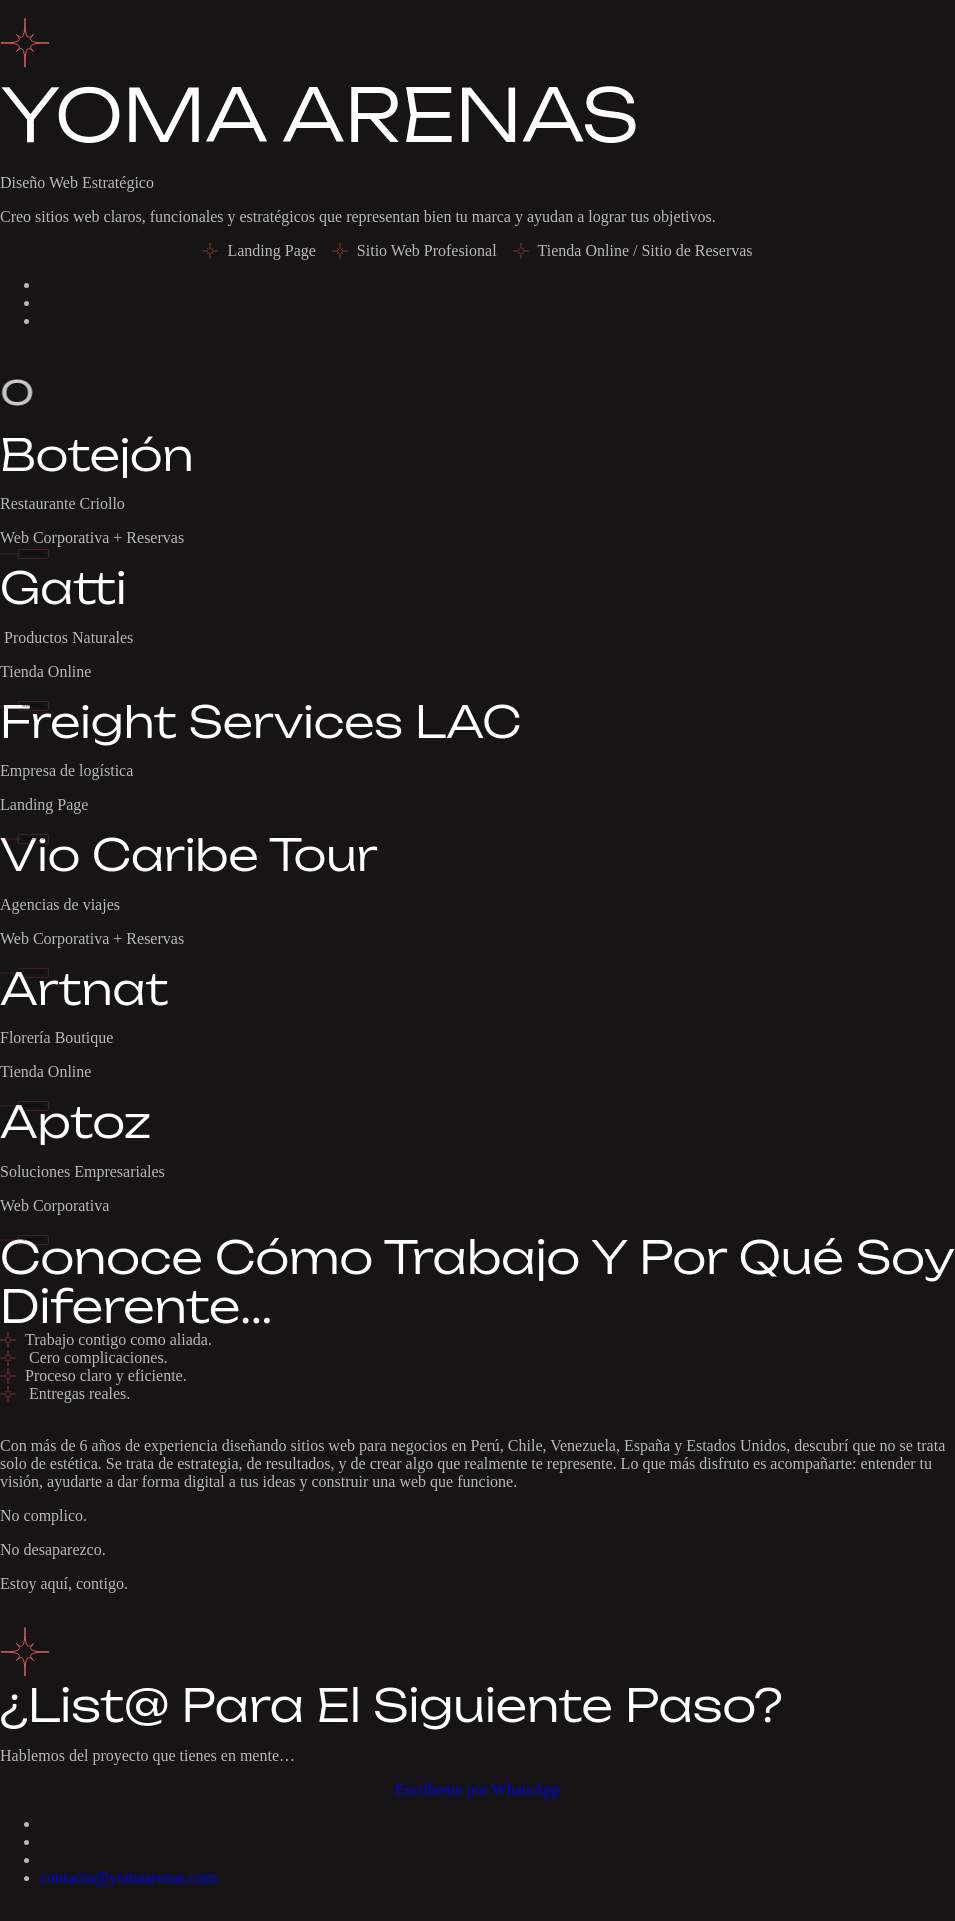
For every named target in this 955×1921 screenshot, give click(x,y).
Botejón (97, 455)
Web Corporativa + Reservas (92, 537)
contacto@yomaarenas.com (128, 1877)
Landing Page (44, 804)
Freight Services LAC (260, 722)
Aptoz (75, 1122)
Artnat (84, 989)
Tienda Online (45, 671)
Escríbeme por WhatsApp (477, 1789)
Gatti (63, 588)
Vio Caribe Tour (189, 855)
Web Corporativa (54, 1205)
